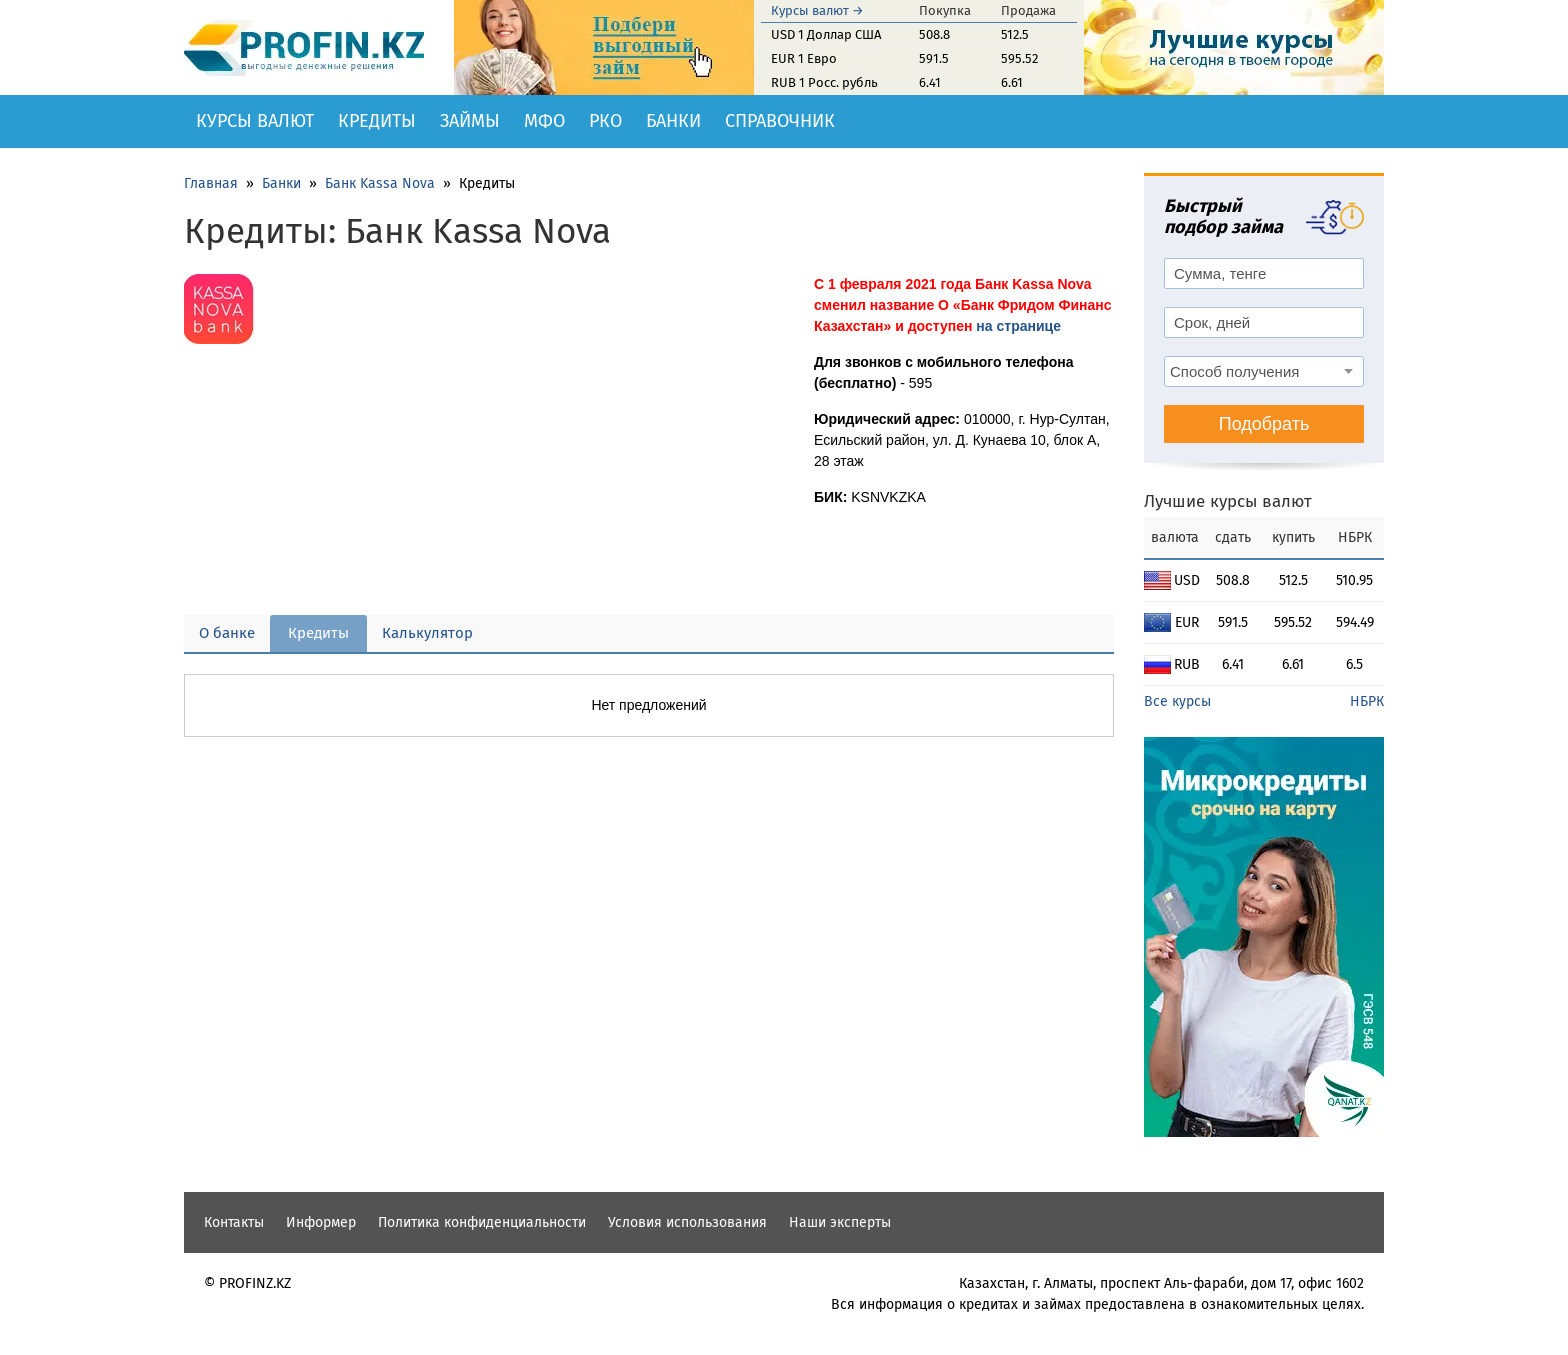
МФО (544, 121)
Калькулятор (427, 633)
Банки (673, 121)
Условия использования (687, 1222)
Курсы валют (255, 121)
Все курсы (1177, 701)
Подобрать (1264, 424)
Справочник (780, 121)
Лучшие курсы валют (1228, 501)
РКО (605, 121)
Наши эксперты (840, 1222)
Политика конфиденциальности (482, 1222)
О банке (227, 633)
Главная (211, 183)
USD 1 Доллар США (826, 34)
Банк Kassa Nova (380, 183)
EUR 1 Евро (804, 58)
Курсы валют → (817, 10)
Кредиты (377, 121)
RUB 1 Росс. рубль (824, 82)
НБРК (1367, 701)
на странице (1018, 326)
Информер (321, 1222)
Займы (470, 121)
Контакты (234, 1222)
